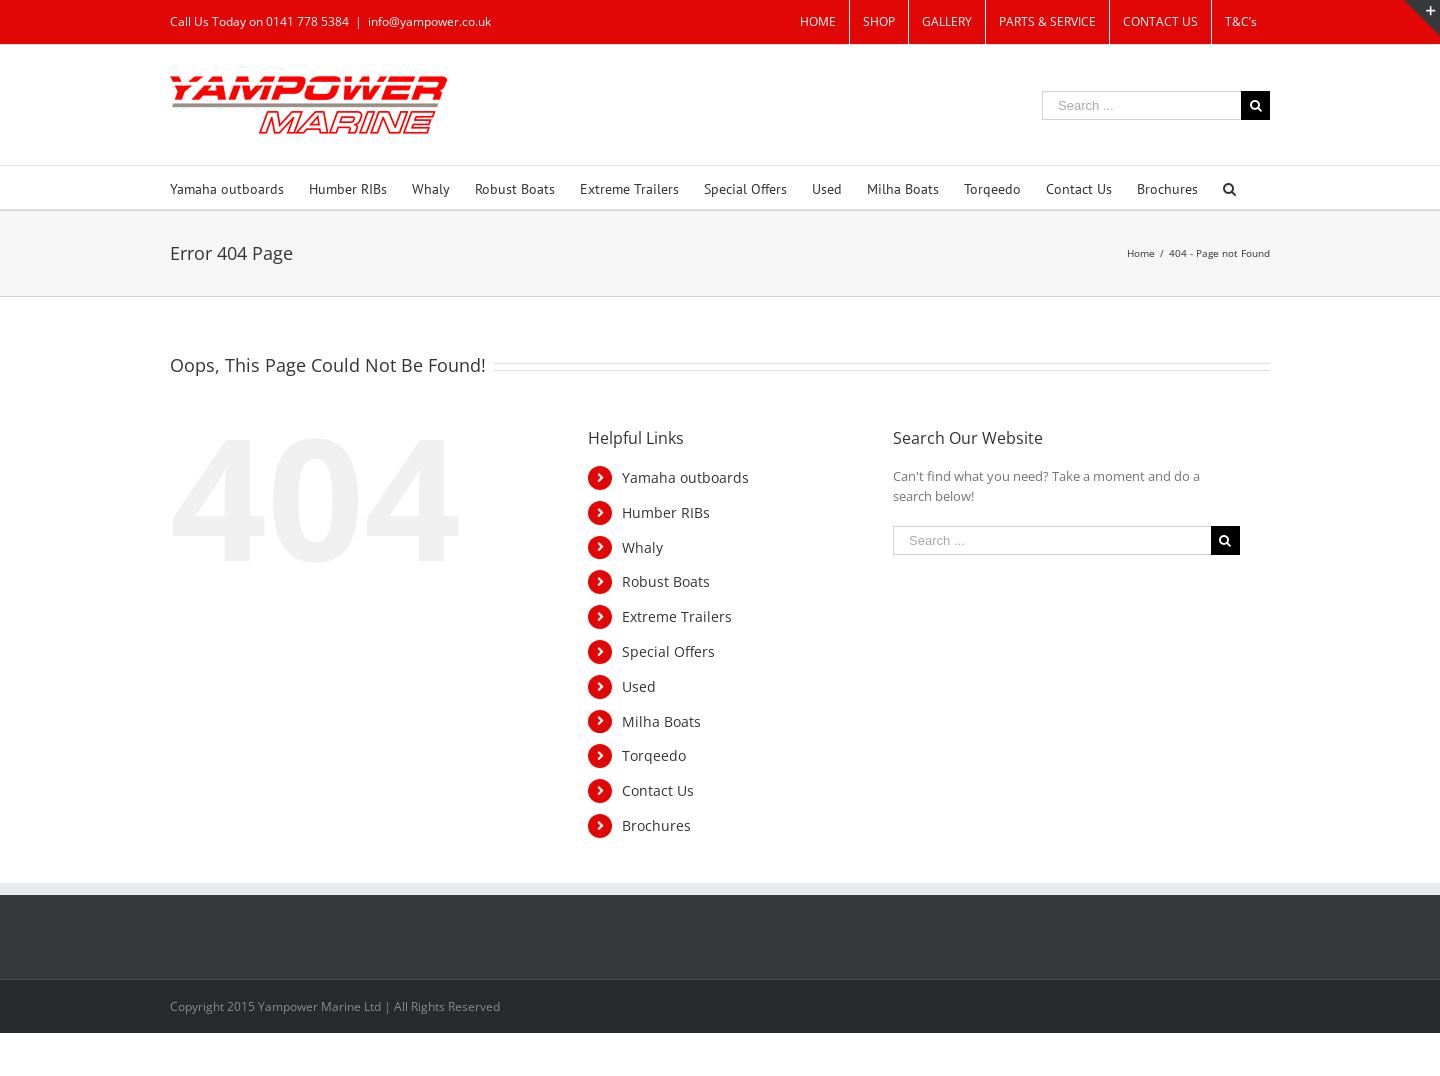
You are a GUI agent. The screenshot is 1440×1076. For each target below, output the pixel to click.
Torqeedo (654, 755)
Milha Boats (661, 721)
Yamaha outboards (685, 477)
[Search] (1230, 187)
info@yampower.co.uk (429, 21)
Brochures (656, 825)
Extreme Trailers (677, 616)
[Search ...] (1141, 105)
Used (639, 686)
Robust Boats (666, 581)
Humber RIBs (666, 512)
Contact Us (658, 790)
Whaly (642, 547)
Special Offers (668, 651)
